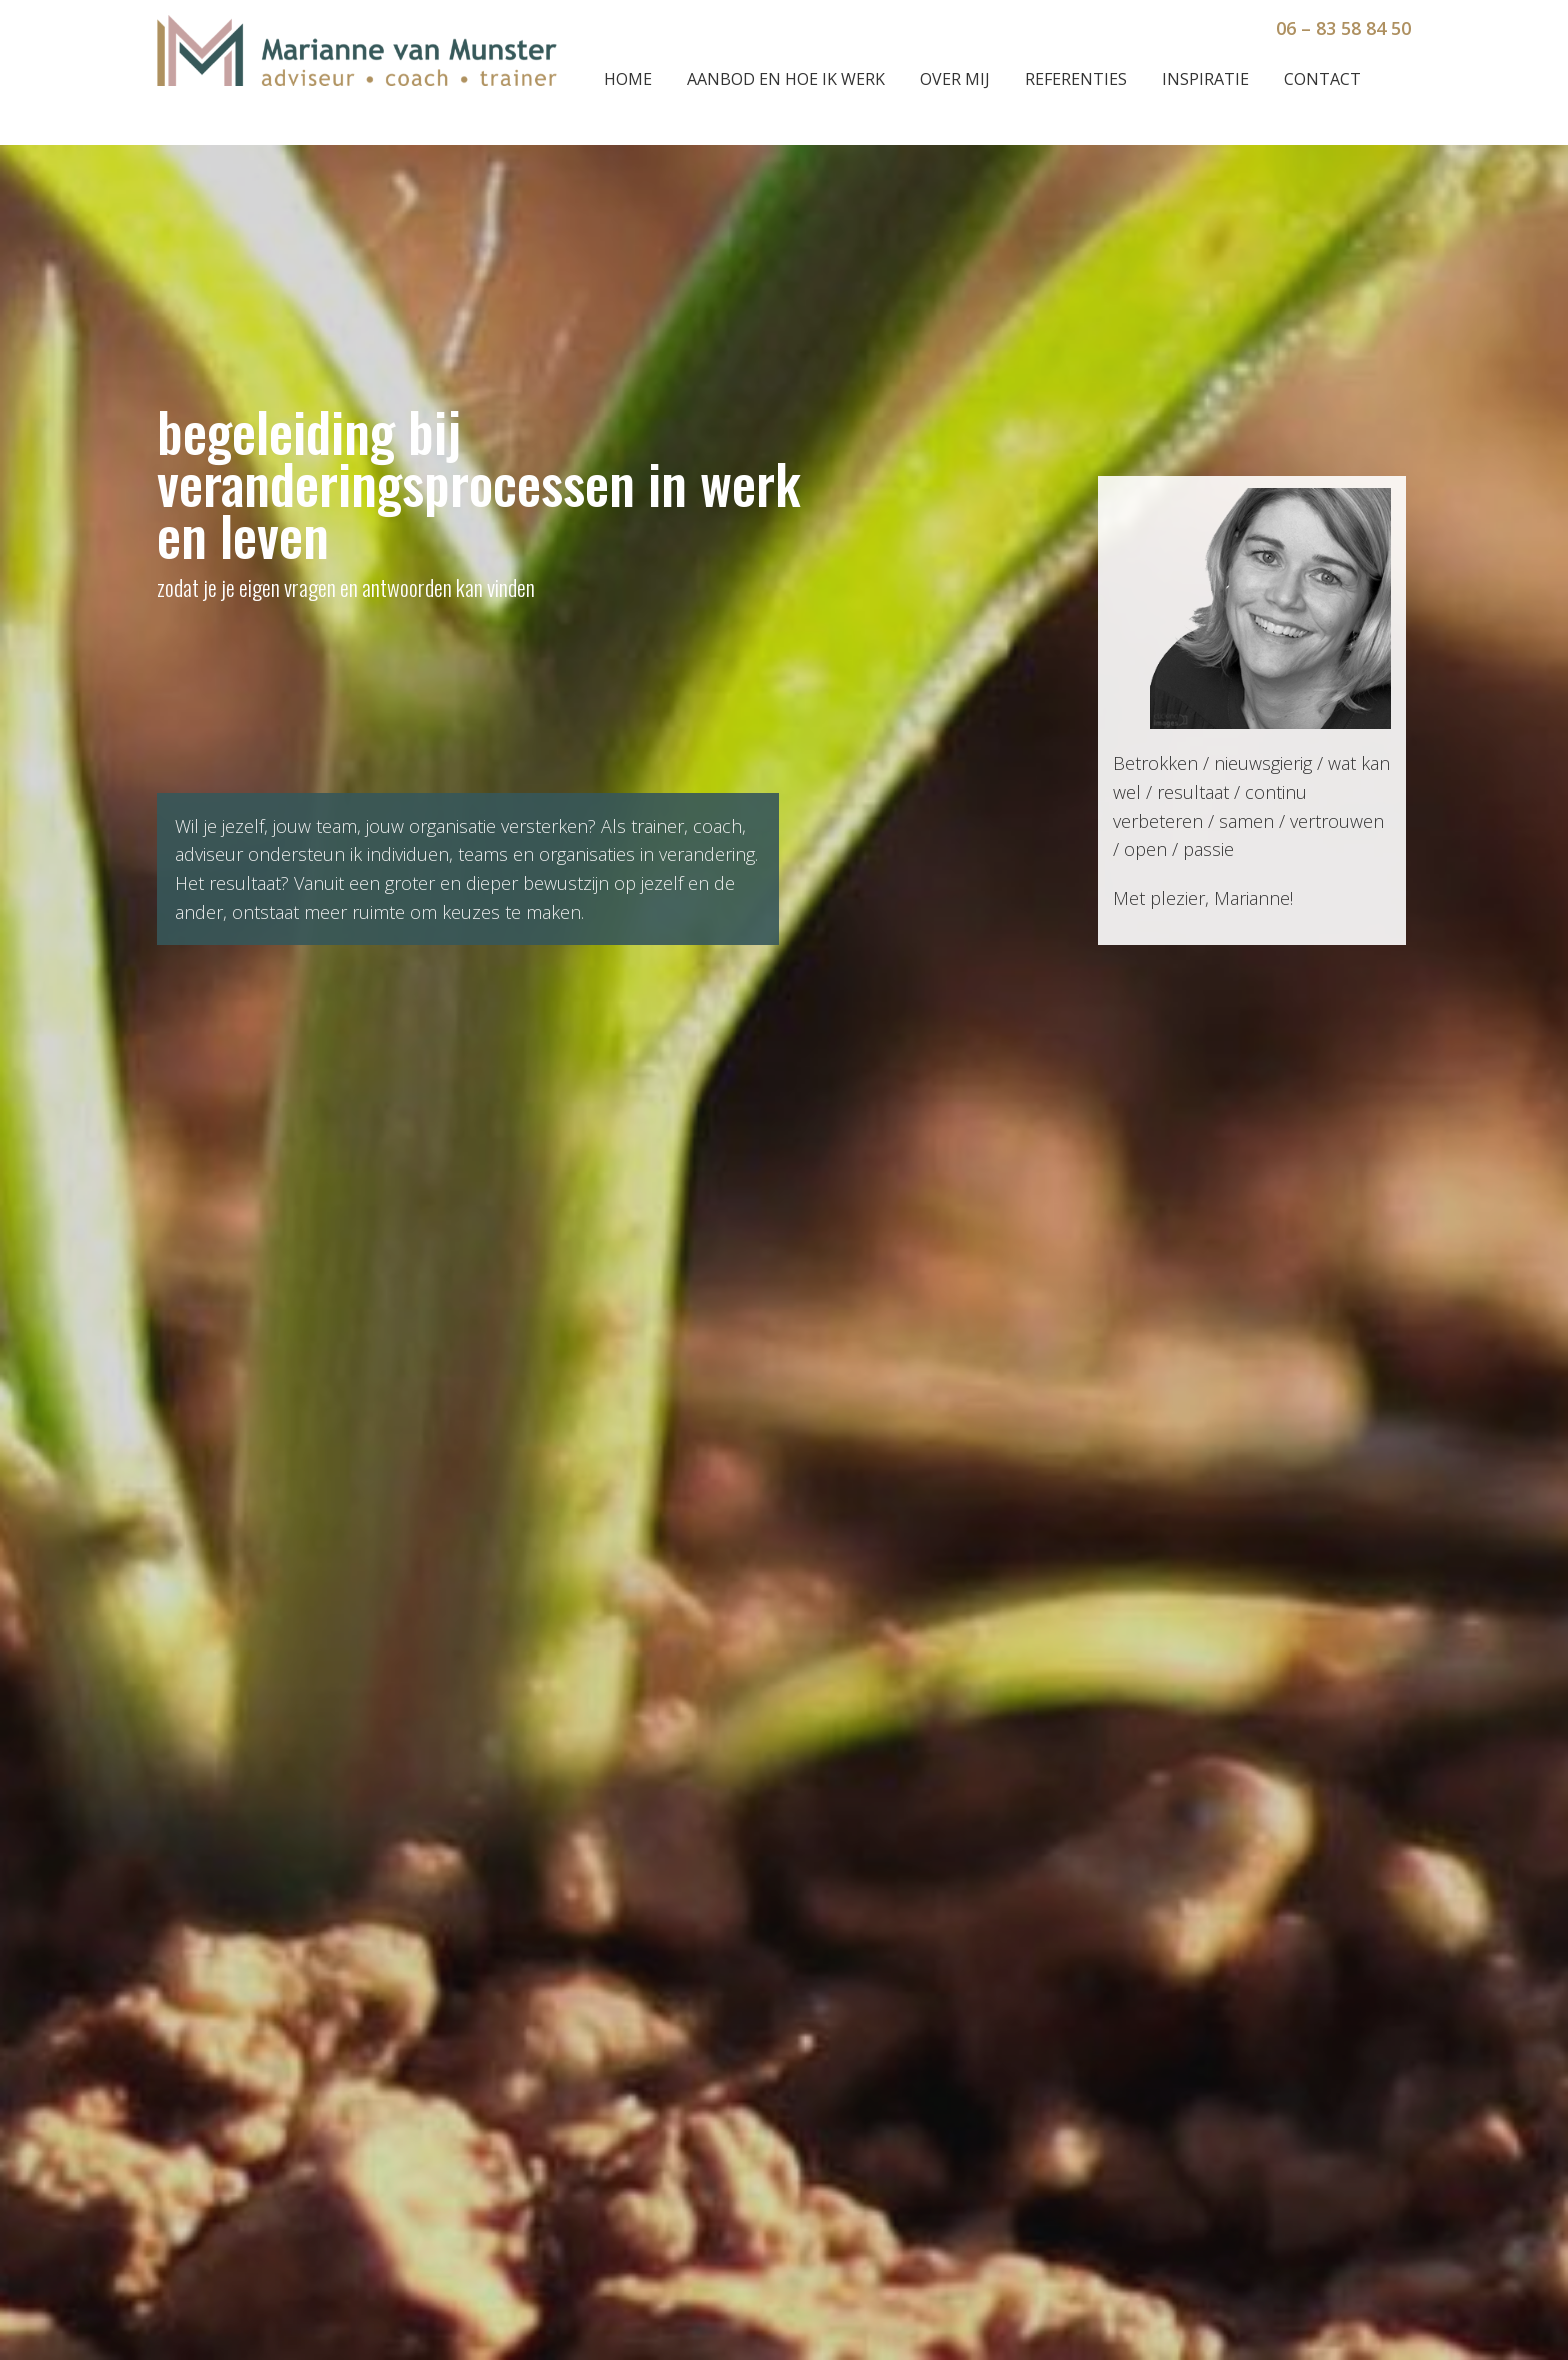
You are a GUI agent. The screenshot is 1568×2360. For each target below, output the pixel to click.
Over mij (955, 79)
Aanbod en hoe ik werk (786, 79)
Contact (1322, 79)
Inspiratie (1205, 79)
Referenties (1076, 79)
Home (628, 79)
